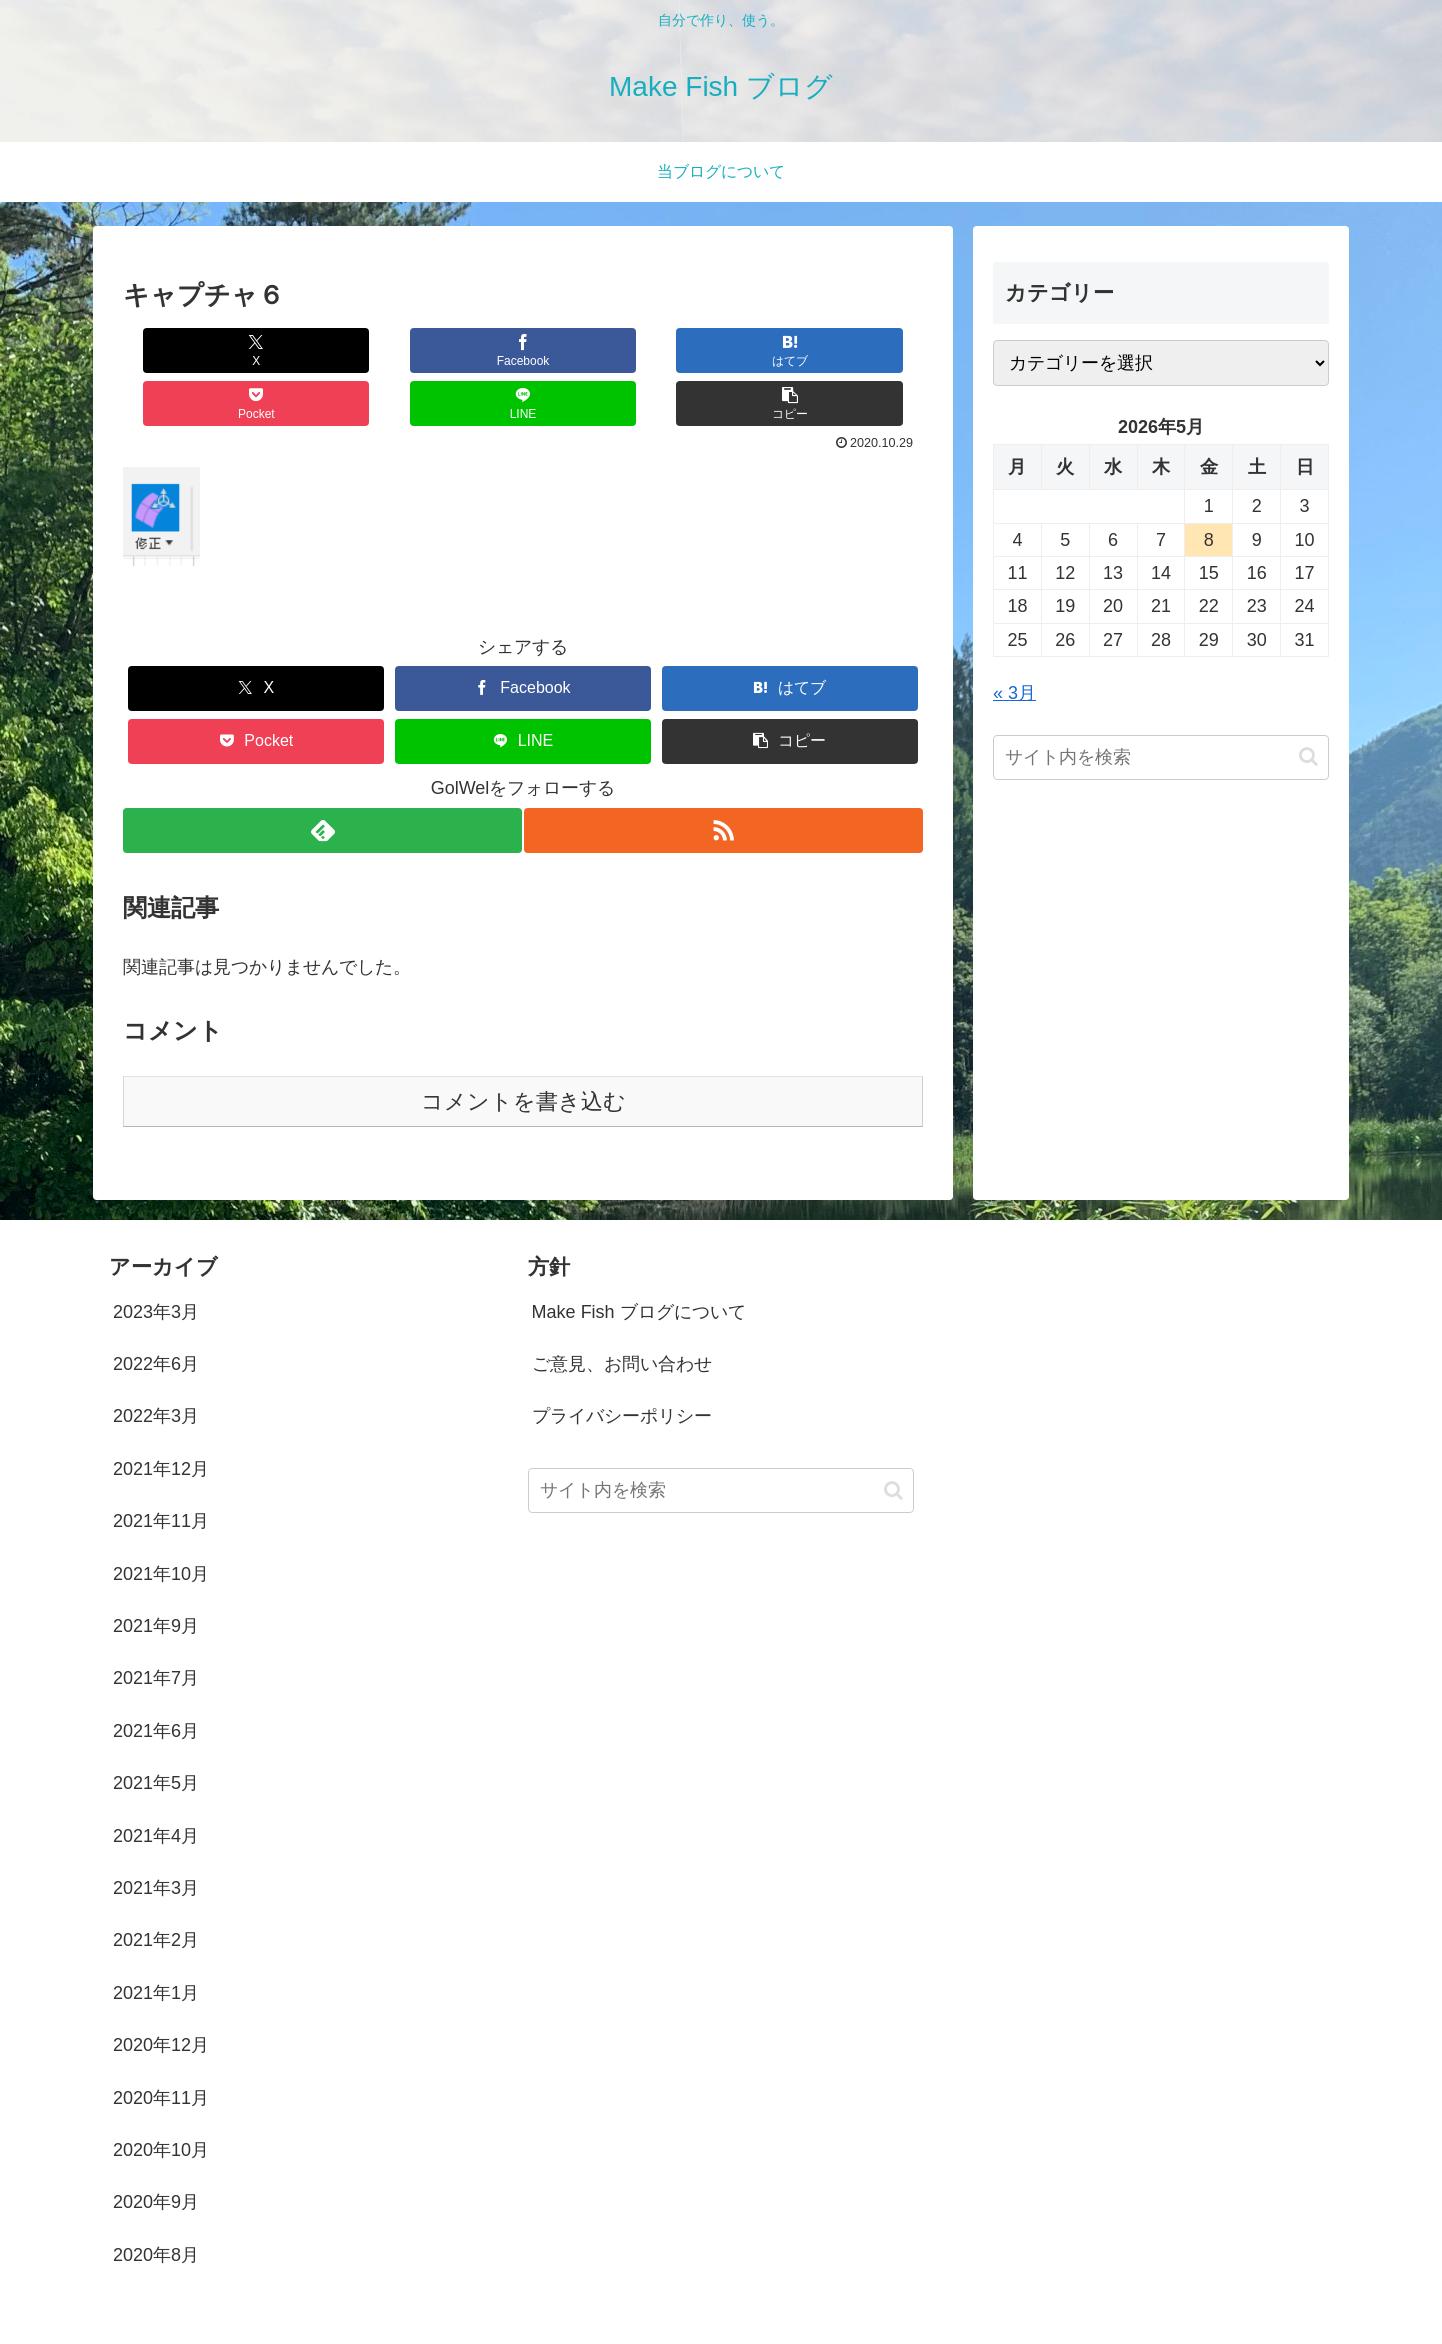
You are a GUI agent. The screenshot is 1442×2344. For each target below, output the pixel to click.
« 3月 (1014, 693)
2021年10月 (161, 1521)
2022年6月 (156, 1311)
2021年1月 (156, 1940)
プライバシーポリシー (622, 1363)
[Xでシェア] (190, 350)
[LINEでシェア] (723, 350)
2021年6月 (156, 1678)
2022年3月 (156, 1363)
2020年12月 (161, 1992)
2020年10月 (161, 2097)
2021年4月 (156, 1783)
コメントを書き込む (523, 1048)
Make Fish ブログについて (639, 1259)
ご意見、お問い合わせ (622, 1311)
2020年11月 (161, 2045)
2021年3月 (156, 1835)
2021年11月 (161, 1468)
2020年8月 (156, 2202)
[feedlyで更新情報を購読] (321, 777)
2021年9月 (156, 1573)
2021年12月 (161, 1416)
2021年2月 (156, 1887)
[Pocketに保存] (590, 350)
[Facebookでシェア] (323, 350)
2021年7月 (156, 1625)
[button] (856, 350)
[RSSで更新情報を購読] (725, 777)
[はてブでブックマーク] (456, 350)
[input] (1161, 757)
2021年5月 (156, 1730)
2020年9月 (156, 2149)
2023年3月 (156, 1259)
